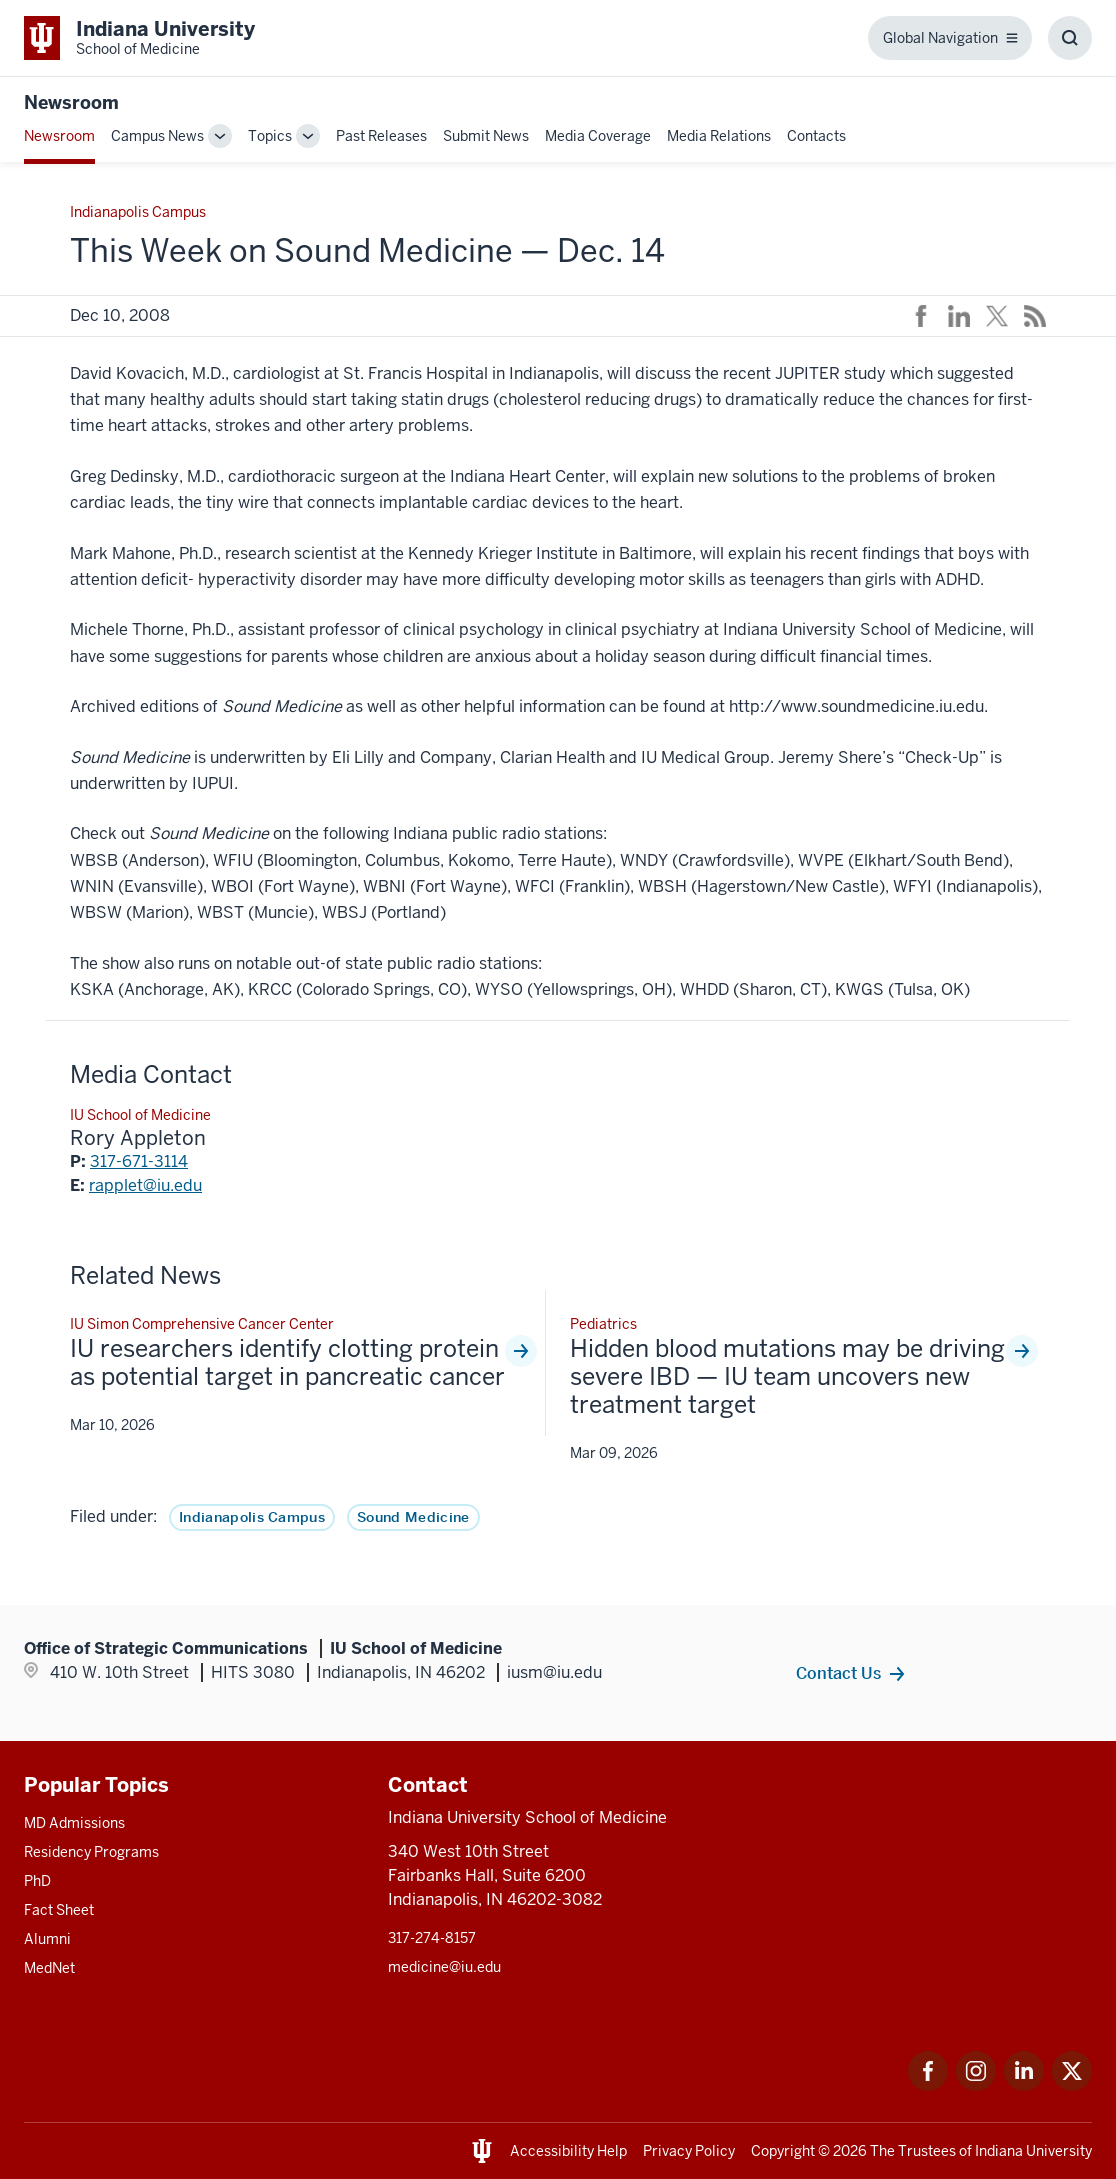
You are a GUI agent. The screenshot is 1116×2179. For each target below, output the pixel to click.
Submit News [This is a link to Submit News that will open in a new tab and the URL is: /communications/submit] (486, 136)
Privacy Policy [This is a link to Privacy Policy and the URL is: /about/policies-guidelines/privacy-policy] (689, 2151)
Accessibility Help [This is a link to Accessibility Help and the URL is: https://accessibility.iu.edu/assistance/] (568, 2151)
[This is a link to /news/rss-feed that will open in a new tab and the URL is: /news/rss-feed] (1035, 316)
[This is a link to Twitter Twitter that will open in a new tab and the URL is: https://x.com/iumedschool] (1072, 2085)
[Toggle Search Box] (1070, 38)
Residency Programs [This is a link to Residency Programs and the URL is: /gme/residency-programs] (91, 1852)
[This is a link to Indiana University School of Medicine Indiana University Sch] (139, 38)
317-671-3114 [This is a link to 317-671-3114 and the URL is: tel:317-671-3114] (139, 1161)
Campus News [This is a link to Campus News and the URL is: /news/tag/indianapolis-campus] (157, 136)
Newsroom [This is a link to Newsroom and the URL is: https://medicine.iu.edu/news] (71, 102)
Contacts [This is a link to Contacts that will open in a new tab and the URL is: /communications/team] (816, 136)
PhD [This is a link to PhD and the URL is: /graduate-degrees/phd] (37, 1881)
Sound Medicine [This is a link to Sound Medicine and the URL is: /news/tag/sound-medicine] (413, 1517)
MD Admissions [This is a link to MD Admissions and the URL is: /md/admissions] (74, 1823)
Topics (270, 136)
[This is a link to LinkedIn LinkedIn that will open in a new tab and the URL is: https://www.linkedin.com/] (1024, 2085)
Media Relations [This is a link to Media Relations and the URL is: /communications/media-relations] (719, 136)
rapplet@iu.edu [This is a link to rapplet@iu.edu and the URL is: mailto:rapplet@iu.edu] (145, 1185)
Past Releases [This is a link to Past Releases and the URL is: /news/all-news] (381, 136)
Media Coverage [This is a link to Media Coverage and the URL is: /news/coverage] (598, 136)
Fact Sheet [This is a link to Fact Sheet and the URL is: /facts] (59, 1910)
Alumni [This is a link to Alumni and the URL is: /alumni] (47, 1939)
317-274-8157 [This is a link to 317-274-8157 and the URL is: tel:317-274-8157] (432, 1938)
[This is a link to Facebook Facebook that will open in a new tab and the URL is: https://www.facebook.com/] (928, 2085)
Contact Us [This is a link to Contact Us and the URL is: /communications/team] (838, 1673)
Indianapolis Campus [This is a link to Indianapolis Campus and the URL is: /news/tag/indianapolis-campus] (252, 1517)
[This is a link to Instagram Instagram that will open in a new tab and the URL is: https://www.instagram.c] (976, 2085)
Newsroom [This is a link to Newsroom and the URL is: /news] (59, 136)
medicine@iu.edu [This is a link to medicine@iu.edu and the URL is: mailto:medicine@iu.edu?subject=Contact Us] (444, 1967)
